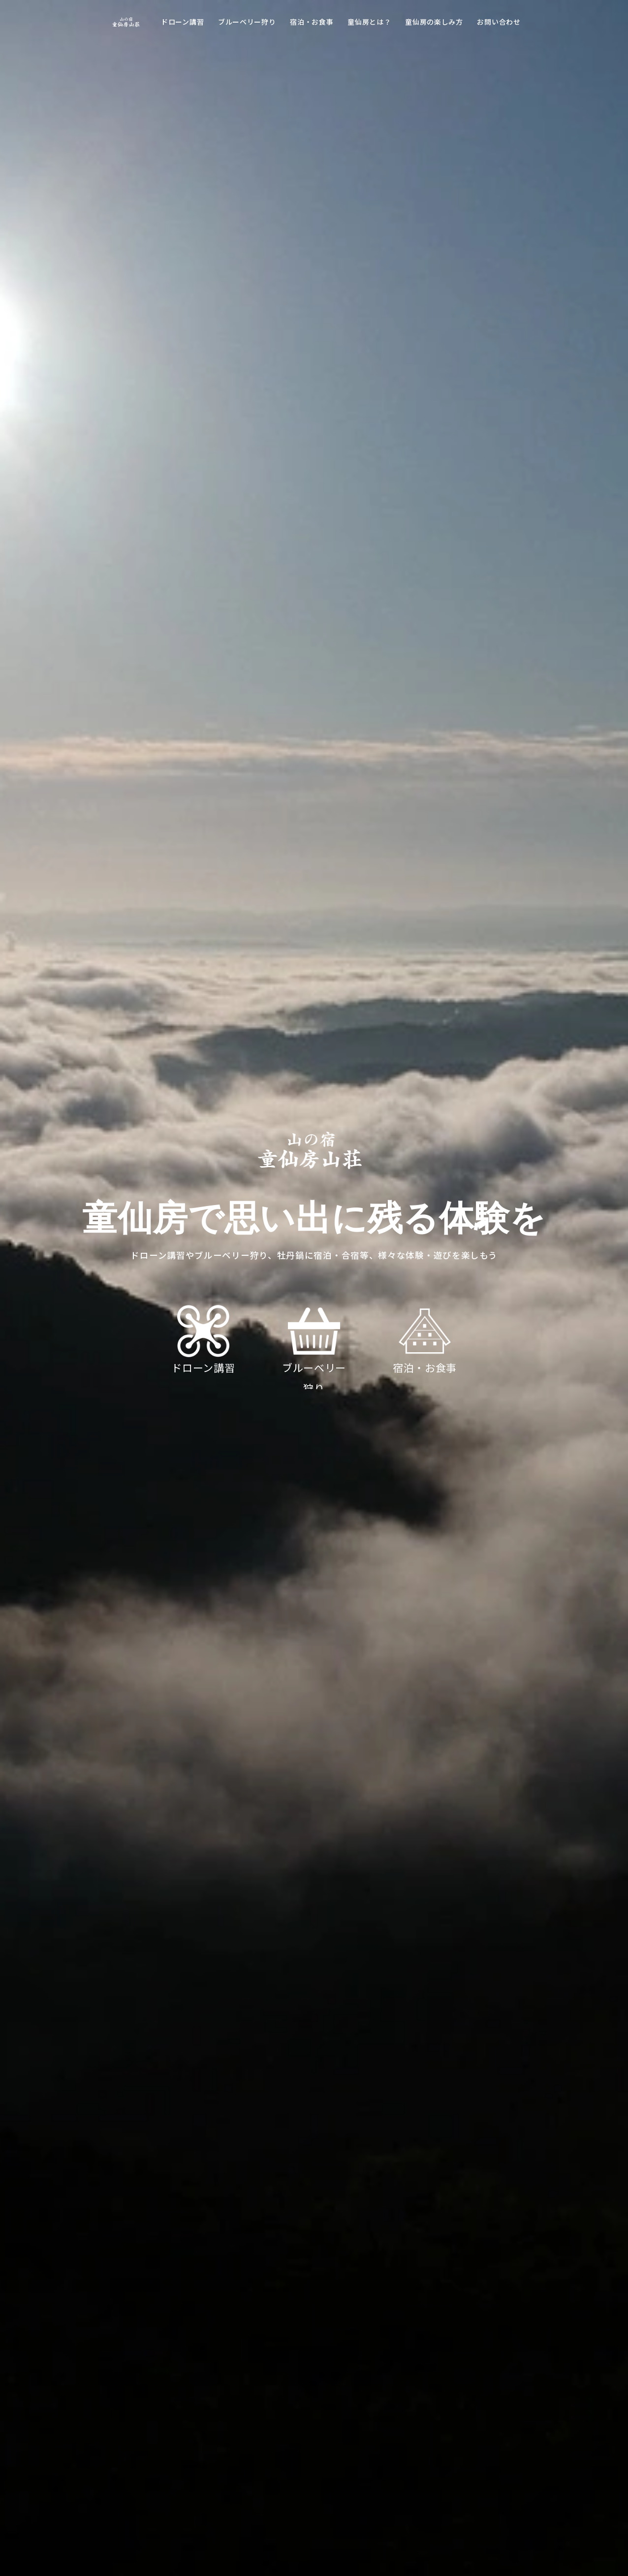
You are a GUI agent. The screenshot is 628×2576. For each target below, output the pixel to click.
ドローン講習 (182, 22)
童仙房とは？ (369, 22)
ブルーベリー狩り (247, 22)
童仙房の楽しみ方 (434, 22)
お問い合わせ (498, 22)
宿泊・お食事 (311, 22)
